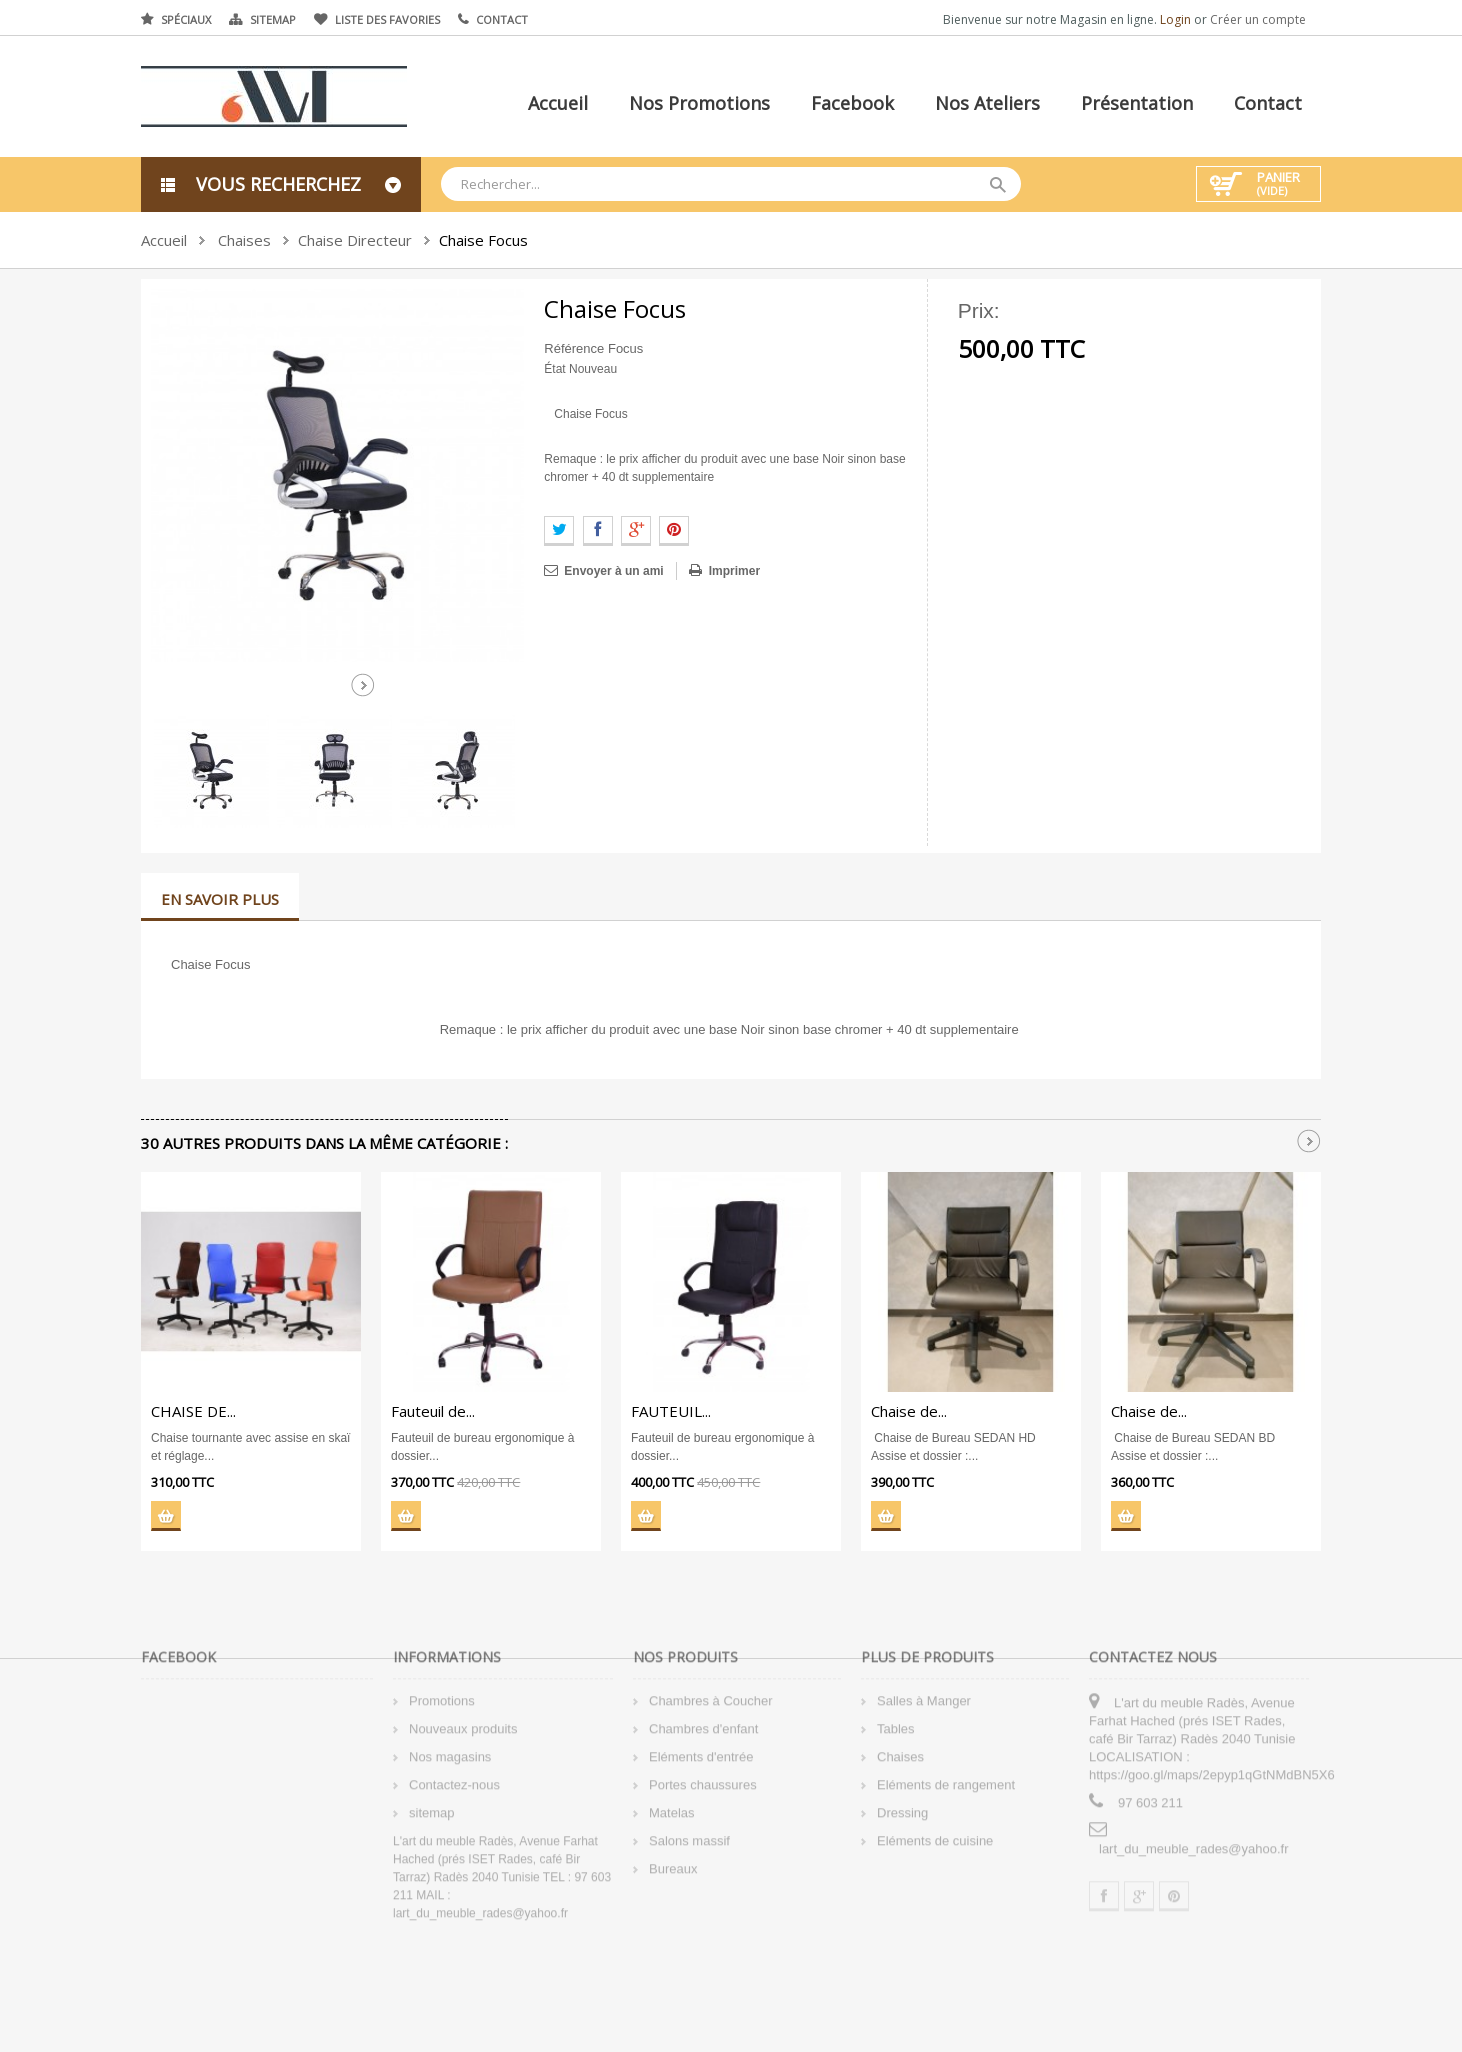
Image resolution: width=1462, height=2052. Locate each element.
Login (1177, 19)
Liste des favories (387, 19)
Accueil (558, 103)
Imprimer (734, 571)
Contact (502, 19)
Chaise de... (909, 1411)
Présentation (1137, 103)
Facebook (852, 103)
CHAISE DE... (193, 1411)
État (554, 369)
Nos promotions (699, 103)
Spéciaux (186, 19)
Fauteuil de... (433, 1411)
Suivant (363, 685)
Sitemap (273, 19)
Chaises (244, 240)
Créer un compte (1258, 19)
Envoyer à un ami (613, 571)
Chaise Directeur (355, 240)
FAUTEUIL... (671, 1411)
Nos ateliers (987, 103)
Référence (574, 348)
